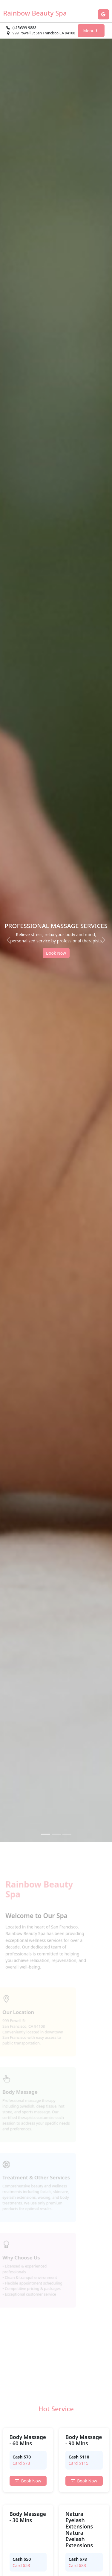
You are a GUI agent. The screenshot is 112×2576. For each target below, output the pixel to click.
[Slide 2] (56, 1834)
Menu (91, 30)
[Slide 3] (66, 1834)
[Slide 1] (45, 1834)
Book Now (56, 953)
